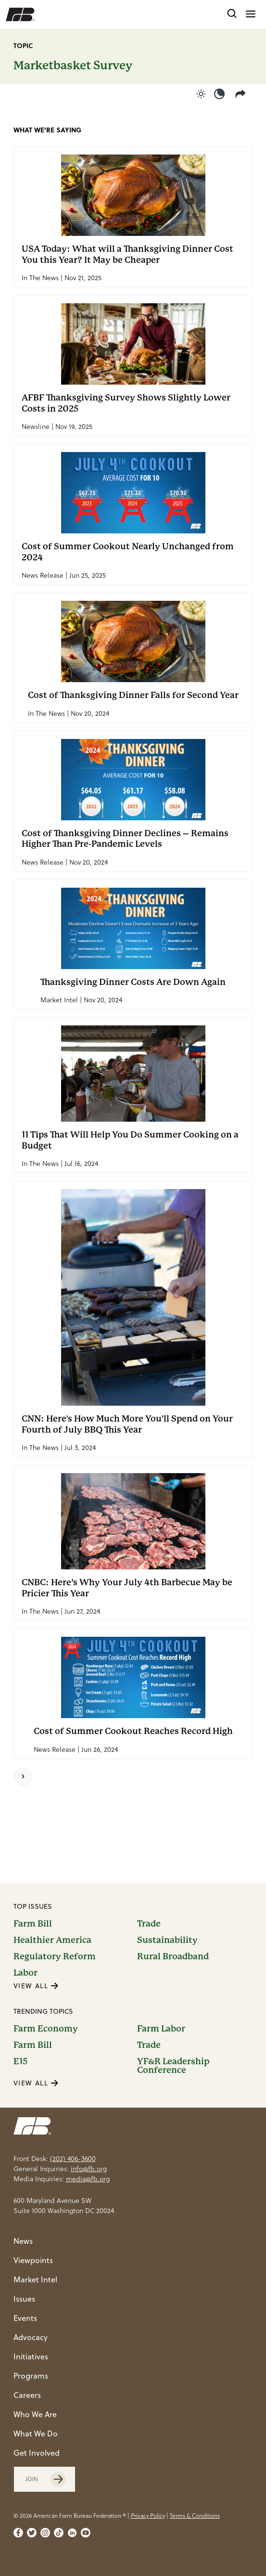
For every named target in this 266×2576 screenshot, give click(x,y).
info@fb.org (89, 2169)
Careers (27, 2395)
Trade (149, 1923)
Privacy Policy (148, 2515)
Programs (30, 2375)
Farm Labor (161, 2028)
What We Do (35, 2433)
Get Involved (36, 2452)
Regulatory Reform (54, 1956)
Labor (25, 1972)
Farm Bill (32, 1923)
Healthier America (52, 1940)
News (23, 2241)
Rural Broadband (173, 1956)
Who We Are (35, 2414)
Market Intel (35, 2279)
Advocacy (30, 2337)
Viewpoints (33, 2260)
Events (25, 2318)
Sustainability (167, 1940)
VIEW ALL (36, 1986)
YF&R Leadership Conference (173, 2065)
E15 (20, 2061)
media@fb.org (88, 2179)
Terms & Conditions (195, 2515)
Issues (24, 2298)
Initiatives (30, 2356)
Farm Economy (45, 2028)
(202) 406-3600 (73, 2158)
